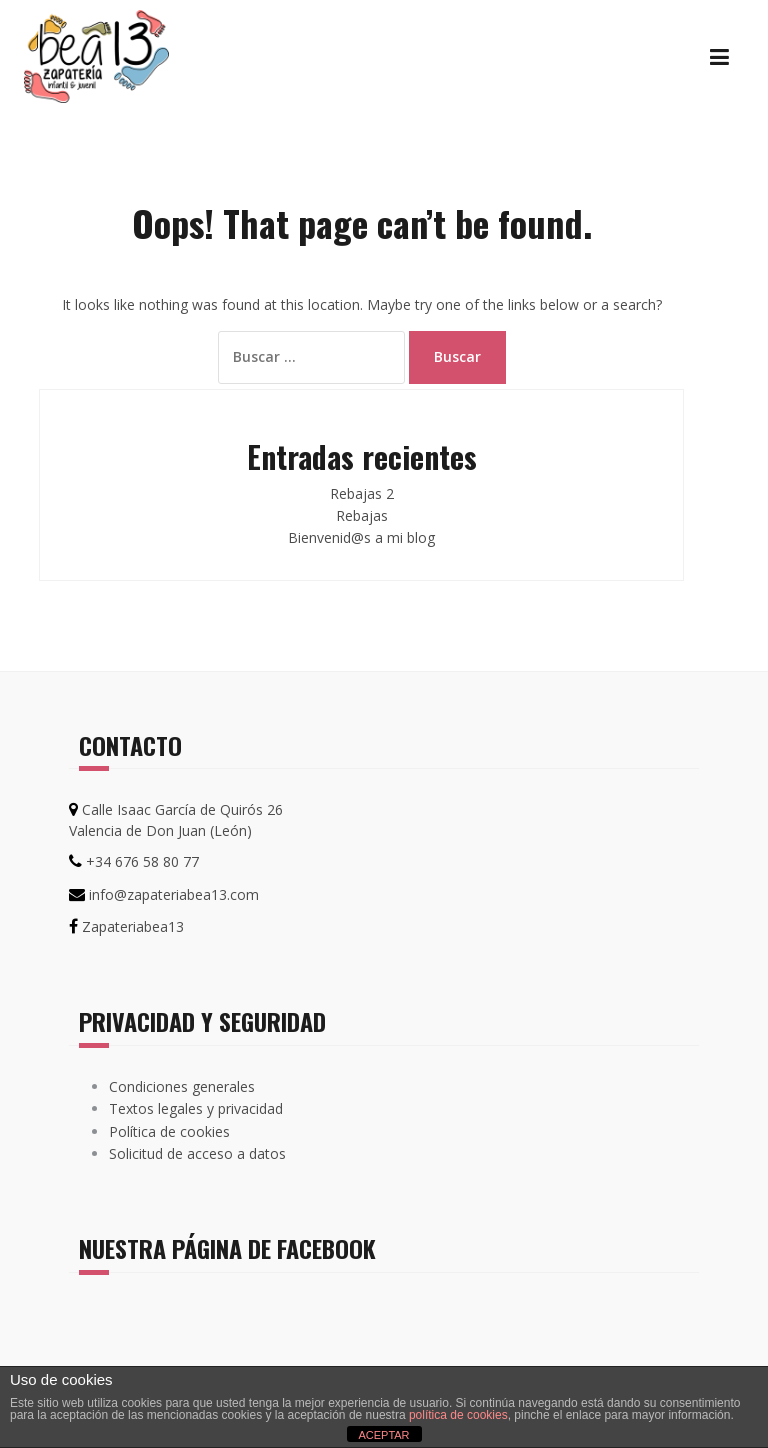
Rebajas (362, 515)
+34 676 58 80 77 (142, 861)
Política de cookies (169, 1131)
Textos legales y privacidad (196, 1108)
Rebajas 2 (362, 493)
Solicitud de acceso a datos (197, 1153)
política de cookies (458, 1415)
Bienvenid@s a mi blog (361, 537)
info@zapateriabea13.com (174, 894)
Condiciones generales (182, 1086)
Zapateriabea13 (133, 926)
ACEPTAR (383, 1435)
